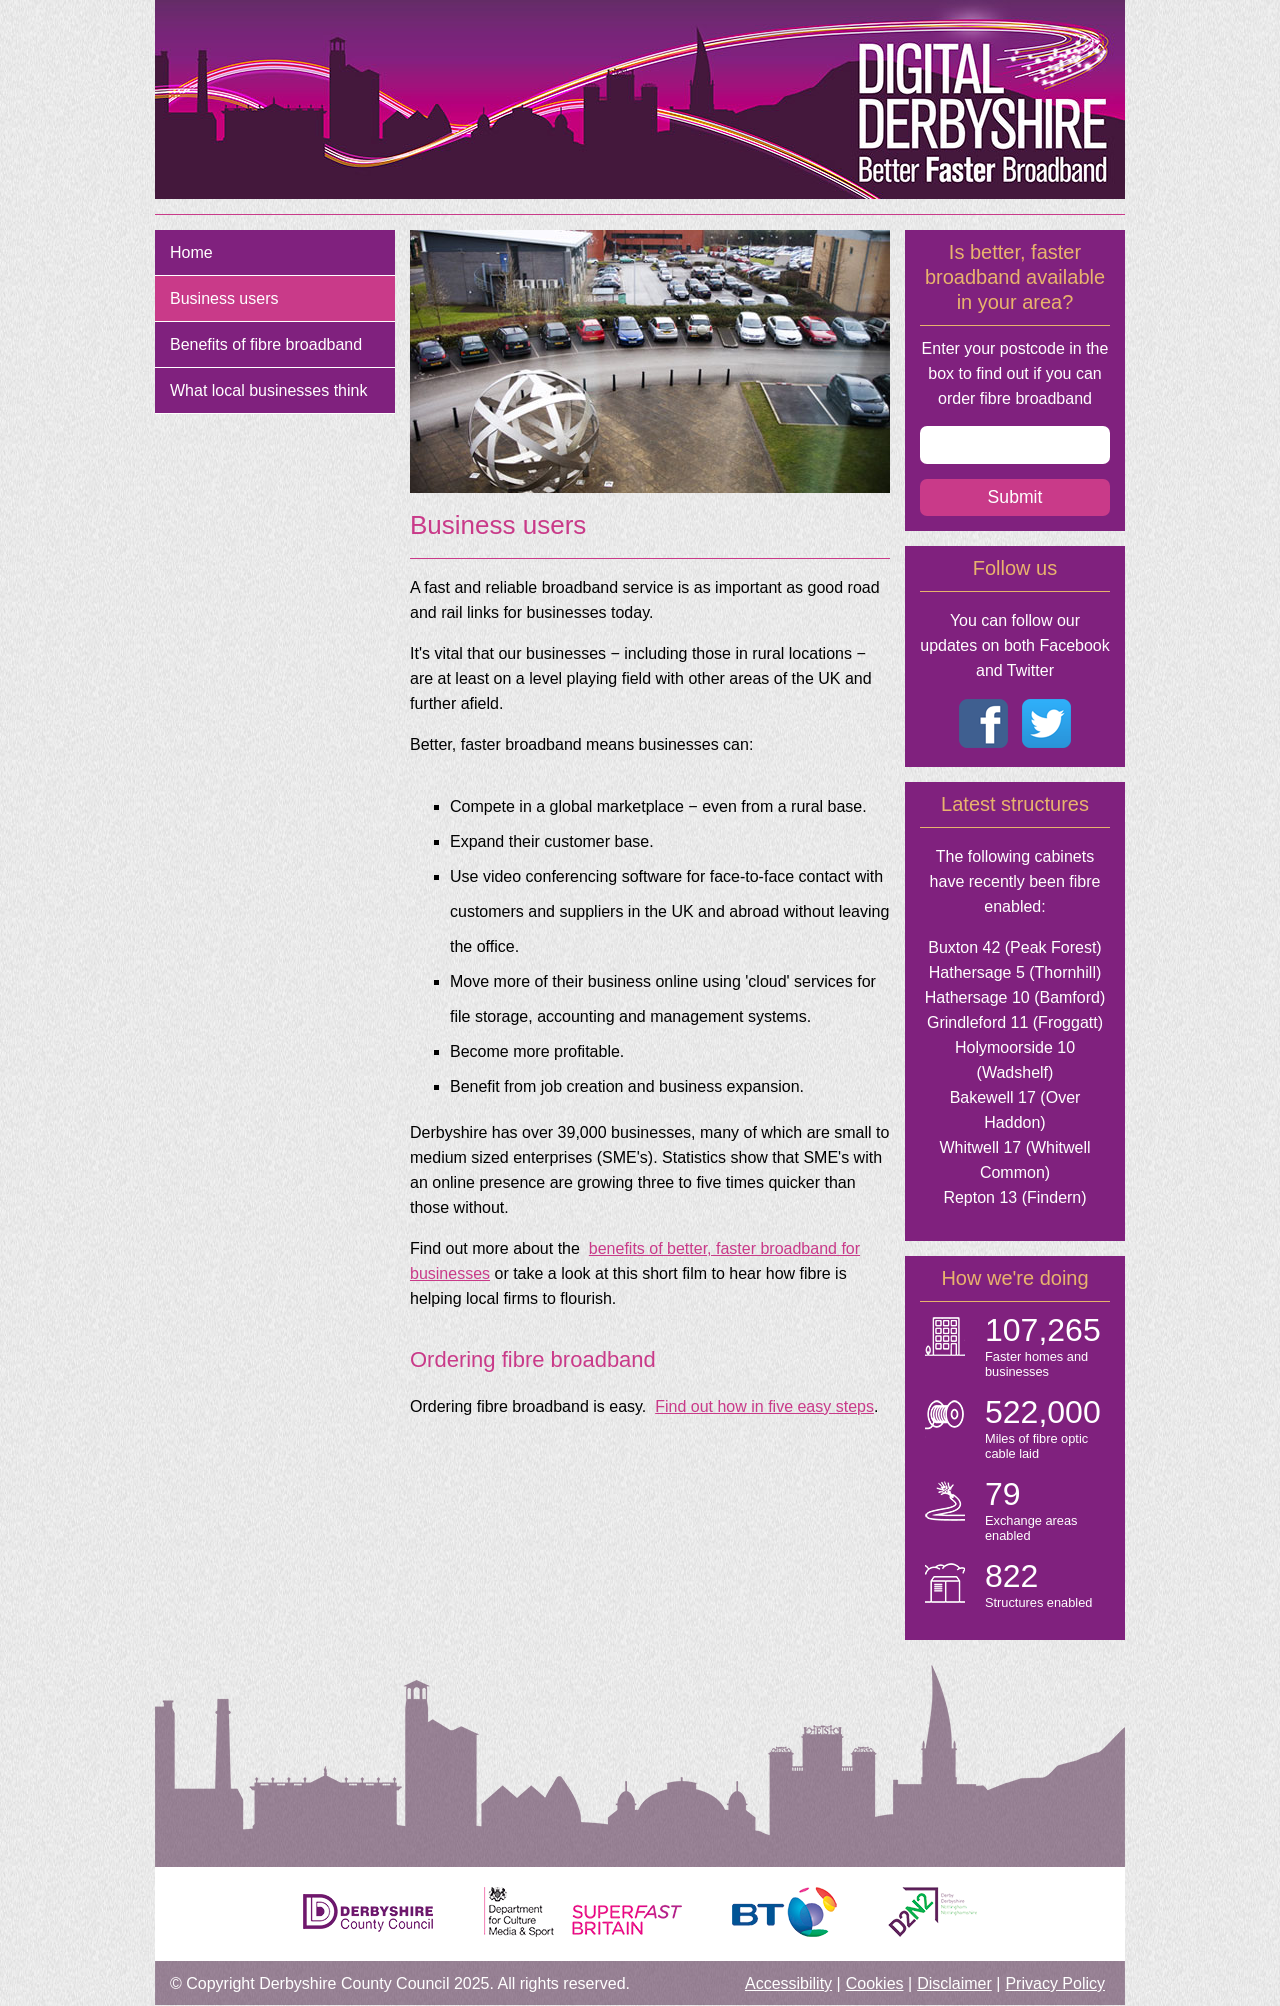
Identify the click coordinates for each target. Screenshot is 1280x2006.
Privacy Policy (1055, 1983)
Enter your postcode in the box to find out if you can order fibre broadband (1015, 373)
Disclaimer (954, 1983)
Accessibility (788, 1983)
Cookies (875, 1983)
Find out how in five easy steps (764, 1406)
